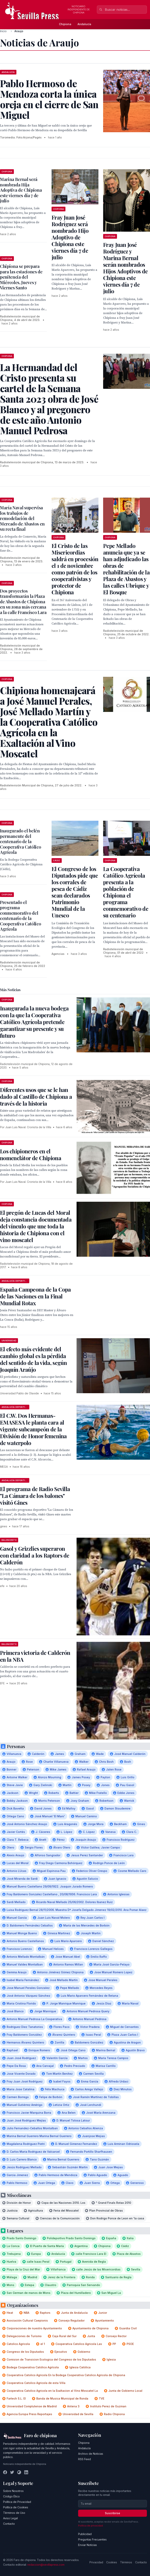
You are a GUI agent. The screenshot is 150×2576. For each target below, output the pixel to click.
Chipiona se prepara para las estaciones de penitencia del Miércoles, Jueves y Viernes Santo (21, 277)
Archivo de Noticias (90, 2453)
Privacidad (96, 2562)
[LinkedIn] (26, 2472)
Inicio (3, 31)
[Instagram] (19, 2472)
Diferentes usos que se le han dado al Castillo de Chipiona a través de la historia (36, 1096)
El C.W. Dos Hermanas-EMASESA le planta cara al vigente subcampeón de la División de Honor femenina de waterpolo (33, 1429)
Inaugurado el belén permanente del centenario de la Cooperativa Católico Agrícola (20, 841)
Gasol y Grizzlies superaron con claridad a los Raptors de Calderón (34, 1555)
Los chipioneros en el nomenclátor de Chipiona (30, 1155)
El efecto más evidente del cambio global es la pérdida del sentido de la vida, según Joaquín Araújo (33, 1359)
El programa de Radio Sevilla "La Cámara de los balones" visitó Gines (35, 1495)
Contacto (9, 2523)
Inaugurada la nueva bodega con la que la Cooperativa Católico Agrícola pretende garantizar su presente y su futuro (34, 1022)
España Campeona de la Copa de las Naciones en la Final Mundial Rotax (35, 1296)
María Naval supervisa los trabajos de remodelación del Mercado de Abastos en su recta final (22, 518)
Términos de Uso (14, 2512)
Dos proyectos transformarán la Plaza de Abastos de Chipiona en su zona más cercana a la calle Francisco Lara (23, 601)
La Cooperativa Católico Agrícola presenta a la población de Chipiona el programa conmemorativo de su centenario (125, 892)
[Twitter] (12, 2472)
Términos (126, 2562)
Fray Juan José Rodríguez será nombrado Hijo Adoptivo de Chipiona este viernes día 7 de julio (70, 237)
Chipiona (65, 24)
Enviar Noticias (87, 2545)
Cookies (111, 2562)
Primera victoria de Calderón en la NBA (35, 1656)
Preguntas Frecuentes (92, 2539)
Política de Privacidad (17, 2501)
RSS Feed (84, 2459)
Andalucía (84, 24)
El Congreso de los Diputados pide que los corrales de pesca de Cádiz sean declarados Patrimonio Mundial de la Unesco (75, 892)
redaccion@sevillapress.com (45, 2564)
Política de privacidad (90, 2525)
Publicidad (85, 2534)
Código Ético (11, 2496)
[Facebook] (5, 2472)
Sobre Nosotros (13, 2491)
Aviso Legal (10, 2518)
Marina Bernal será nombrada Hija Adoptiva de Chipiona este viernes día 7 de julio (21, 190)
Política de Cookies (15, 2507)
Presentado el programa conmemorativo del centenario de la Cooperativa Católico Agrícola (20, 915)
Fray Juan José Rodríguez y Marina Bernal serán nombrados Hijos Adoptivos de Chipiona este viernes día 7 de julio (125, 268)
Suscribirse (112, 2513)
